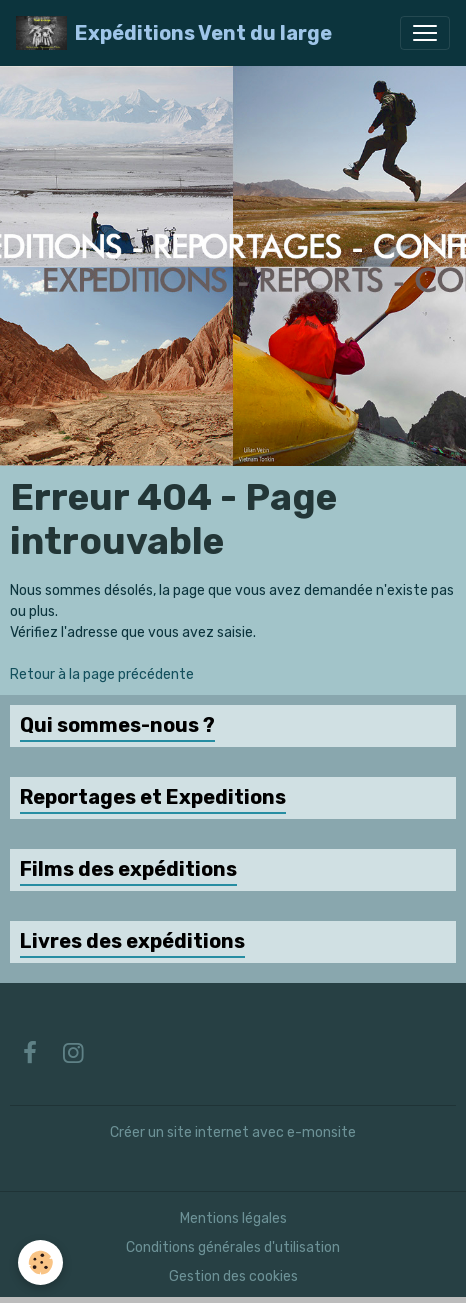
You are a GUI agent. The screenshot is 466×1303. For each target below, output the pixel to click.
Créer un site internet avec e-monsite (233, 1132)
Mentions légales (233, 1218)
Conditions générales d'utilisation (233, 1247)
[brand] (174, 33)
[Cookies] (40, 1262)
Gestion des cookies (233, 1276)
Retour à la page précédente (102, 674)
